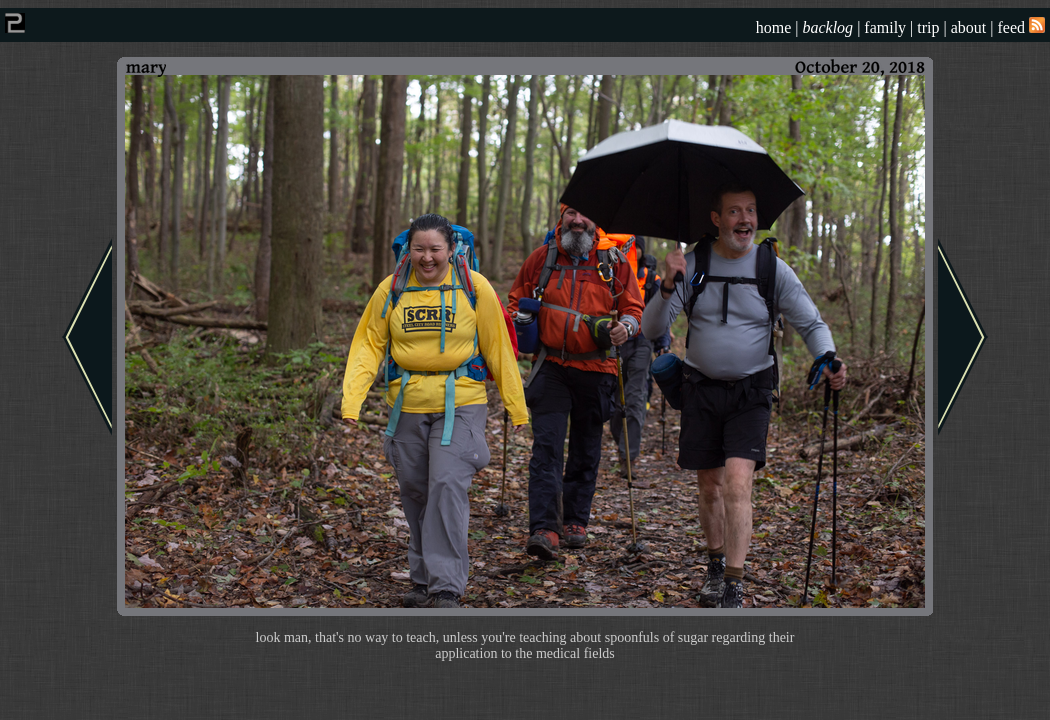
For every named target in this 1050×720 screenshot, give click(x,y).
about (969, 27)
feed (1021, 27)
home (774, 27)
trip (928, 27)
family (885, 27)
